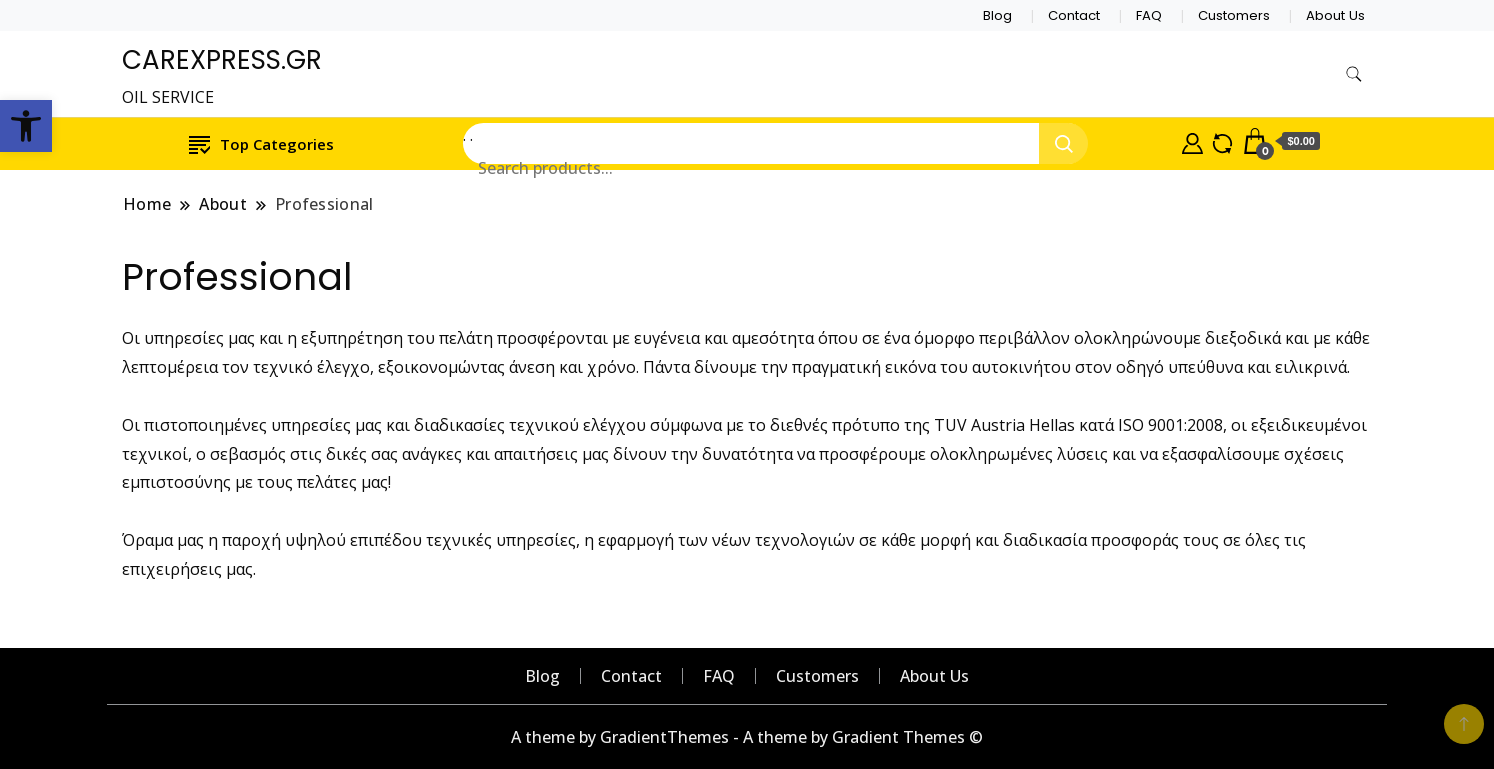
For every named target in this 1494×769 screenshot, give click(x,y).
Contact (1074, 15)
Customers (1234, 15)
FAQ (1149, 15)
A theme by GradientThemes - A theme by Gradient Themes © (747, 737)
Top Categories (261, 143)
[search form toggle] (1354, 74)
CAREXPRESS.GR (222, 60)
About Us (1335, 15)
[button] (26, 126)
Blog (997, 15)
